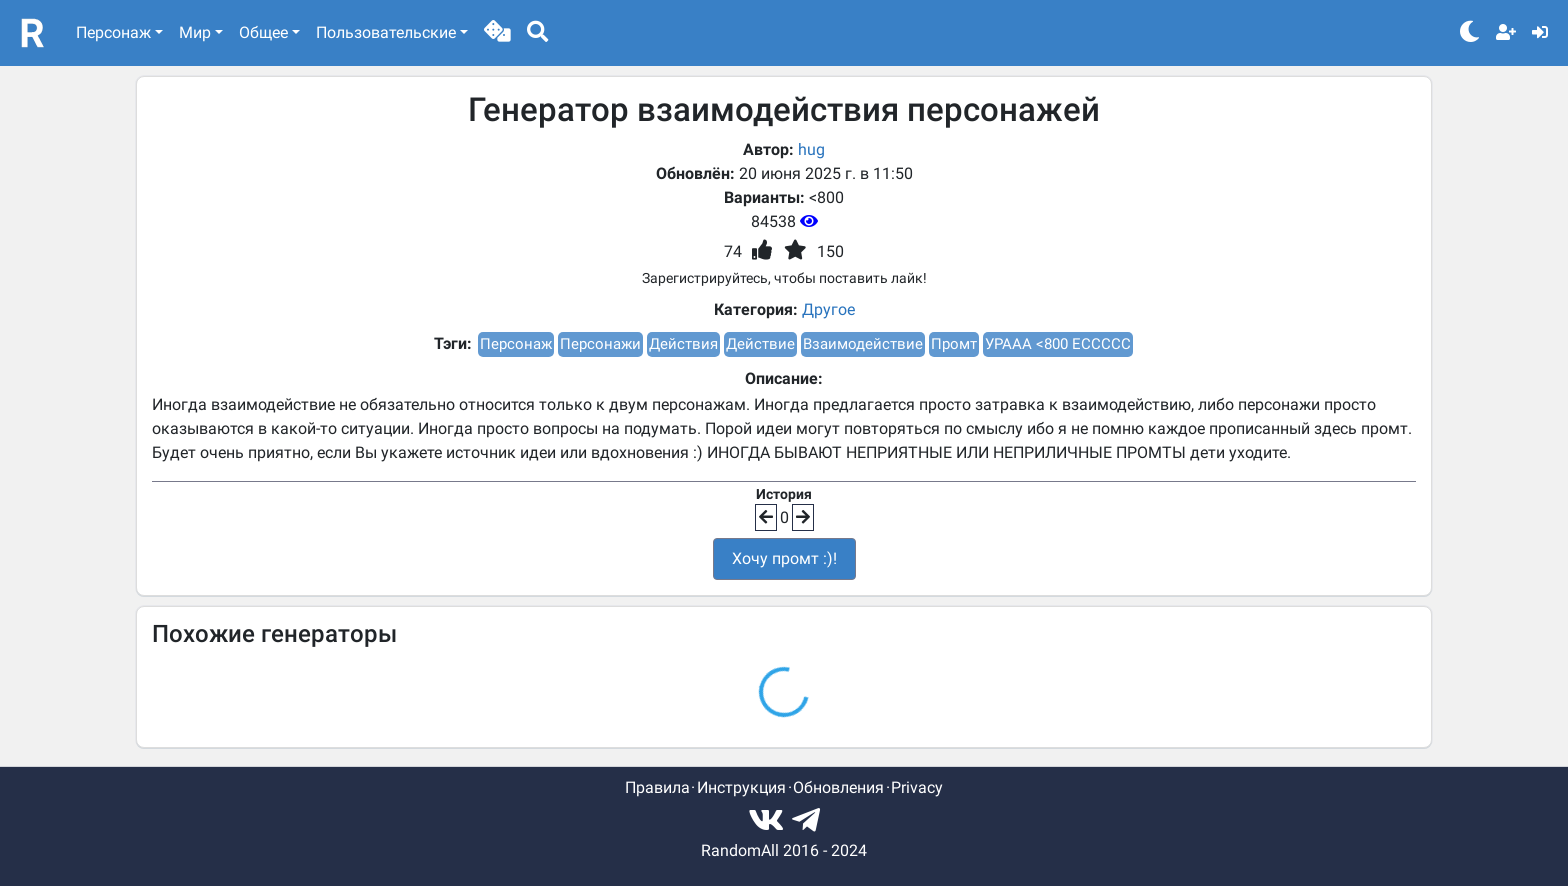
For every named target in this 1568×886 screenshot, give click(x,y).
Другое (828, 309)
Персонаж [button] (113, 32)
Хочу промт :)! (784, 558)
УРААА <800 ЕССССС (1058, 344)
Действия (683, 344)
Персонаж (516, 344)
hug (811, 149)
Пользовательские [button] (386, 32)
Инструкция (741, 787)
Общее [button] (263, 32)
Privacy (917, 787)
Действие (760, 344)
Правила (657, 787)
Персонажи (600, 344)
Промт (954, 344)
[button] (497, 33)
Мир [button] (195, 32)
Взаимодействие (863, 344)
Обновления (838, 787)
